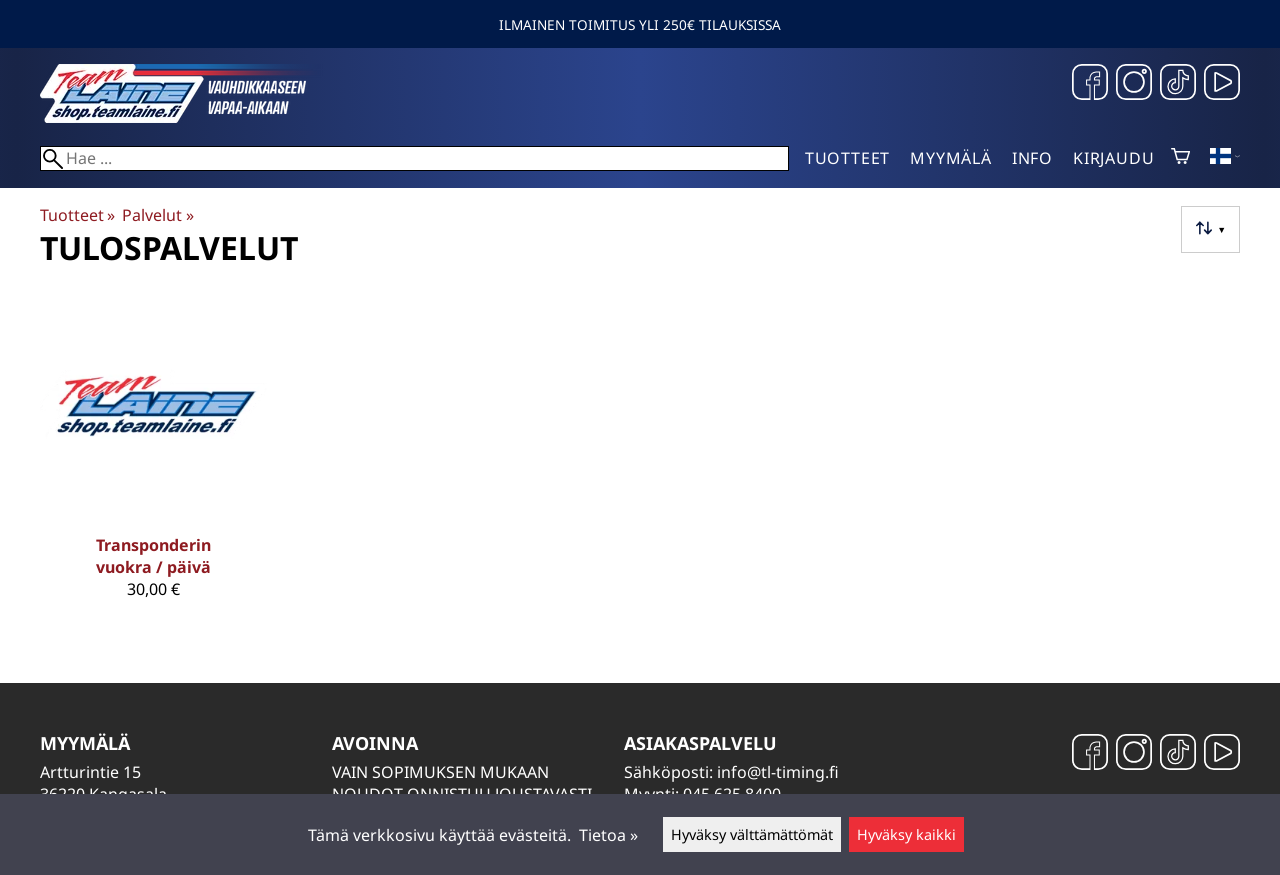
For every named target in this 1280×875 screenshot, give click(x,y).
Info (1032, 158)
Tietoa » (608, 835)
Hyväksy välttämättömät (752, 834)
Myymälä (951, 158)
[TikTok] (1178, 84)
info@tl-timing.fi (778, 772)
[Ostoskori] (1180, 158)
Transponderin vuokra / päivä (153, 556)
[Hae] (414, 158)
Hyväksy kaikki (906, 834)
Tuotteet (847, 158)
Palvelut (157, 215)
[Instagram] (1134, 84)
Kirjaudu (1113, 158)
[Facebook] (1090, 84)
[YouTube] (1222, 84)
